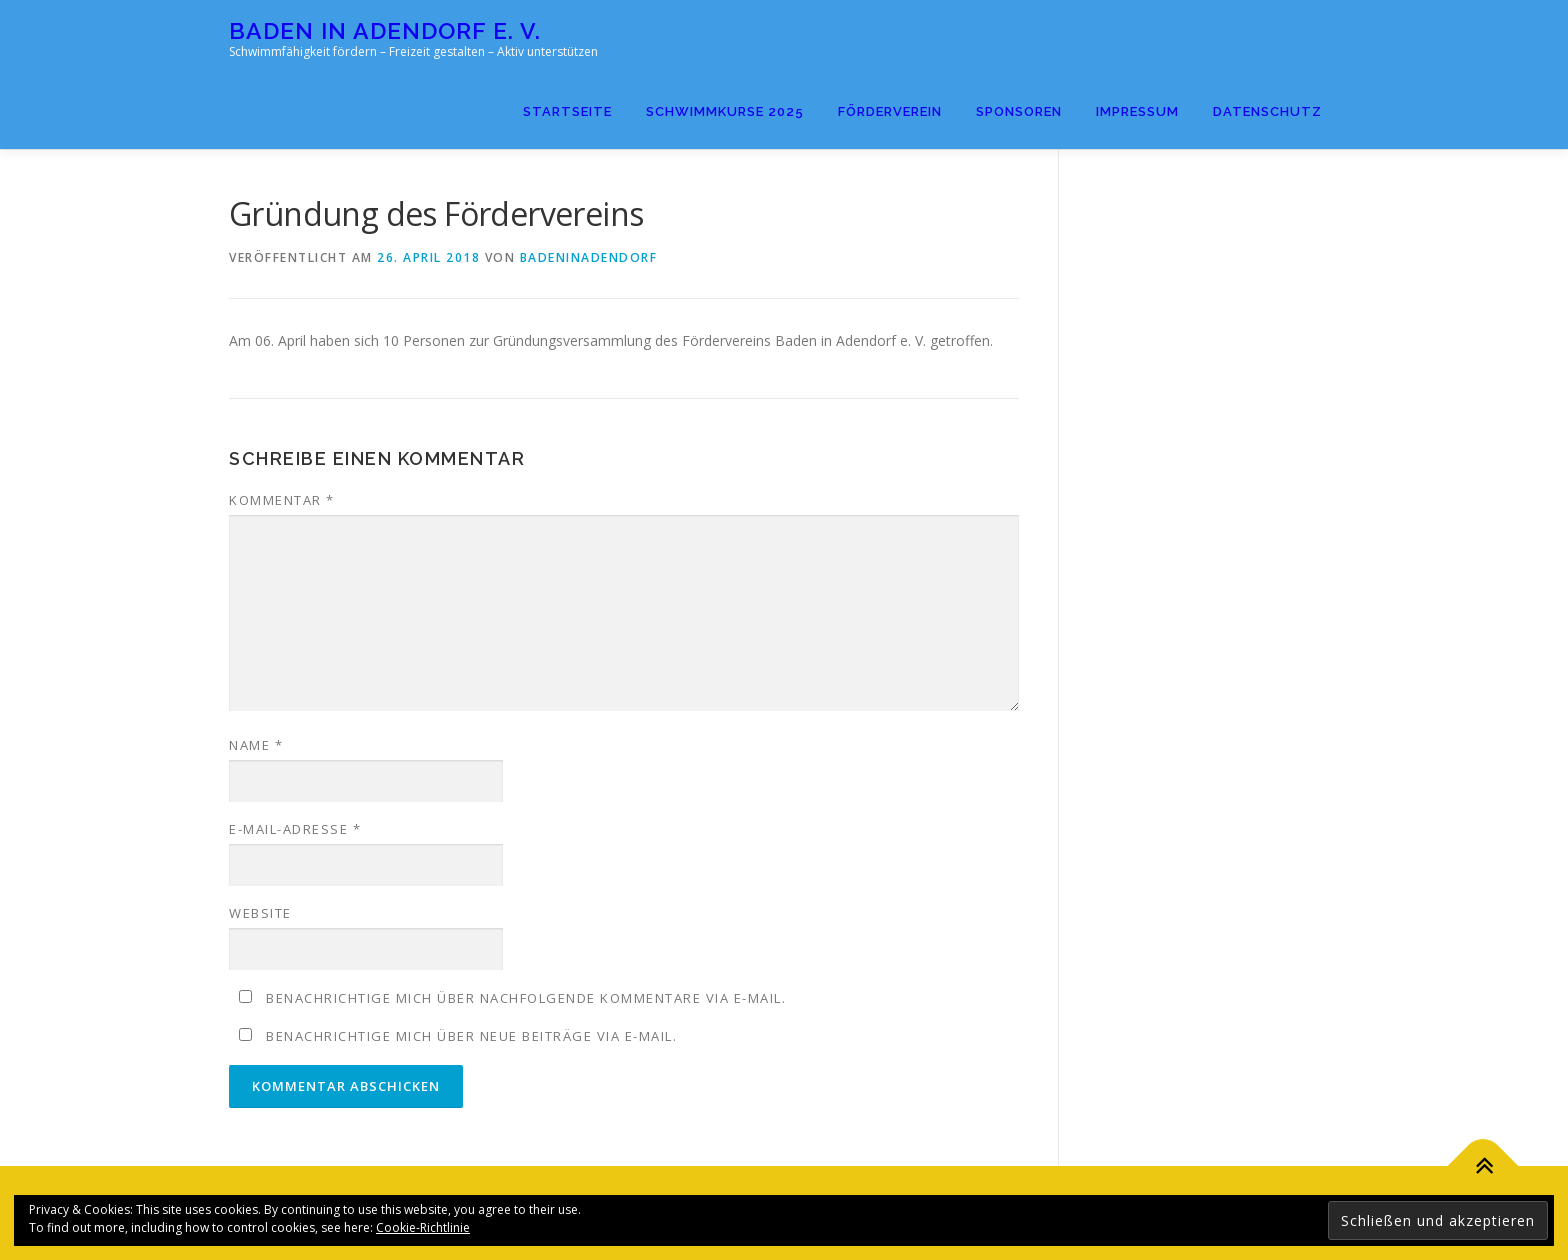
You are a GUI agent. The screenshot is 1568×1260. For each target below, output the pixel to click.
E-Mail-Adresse (295, 829)
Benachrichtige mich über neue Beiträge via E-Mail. (471, 1036)
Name (256, 745)
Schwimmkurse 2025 (725, 111)
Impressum (1137, 111)
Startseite (567, 111)
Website (260, 913)
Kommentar (282, 500)
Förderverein (890, 111)
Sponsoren (1019, 111)
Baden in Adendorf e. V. (385, 30)
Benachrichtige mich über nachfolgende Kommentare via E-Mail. (526, 998)
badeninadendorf (589, 257)
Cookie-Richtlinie (423, 1227)
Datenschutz (1267, 111)
